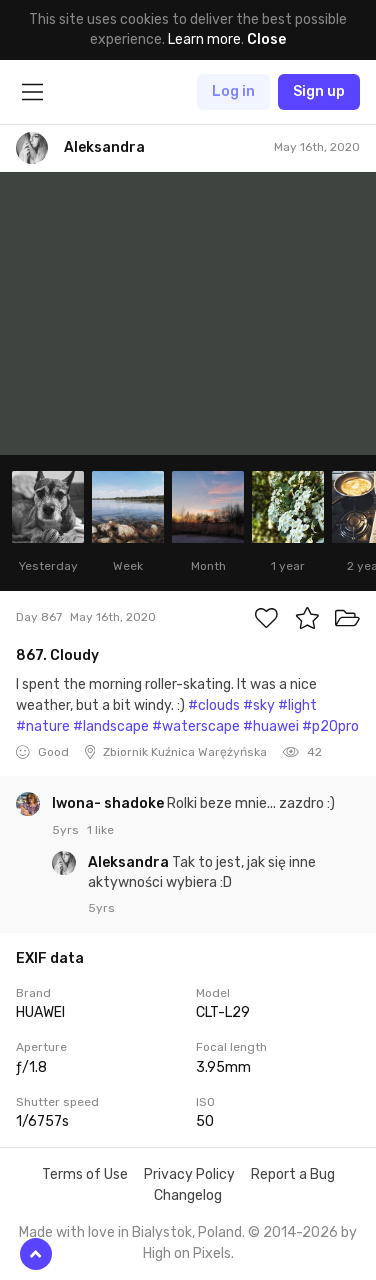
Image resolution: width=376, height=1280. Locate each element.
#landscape (111, 726)
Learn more (204, 39)
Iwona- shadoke (109, 803)
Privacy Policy (189, 1174)
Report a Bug (293, 1174)
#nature (43, 726)
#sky (259, 705)
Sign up (319, 91)
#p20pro (330, 726)
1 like (100, 830)
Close (266, 39)
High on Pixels (187, 1253)
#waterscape (196, 726)
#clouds (214, 705)
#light (297, 705)
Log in (233, 91)
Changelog (188, 1195)
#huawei (271, 726)
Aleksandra (130, 862)
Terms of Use (85, 1174)
